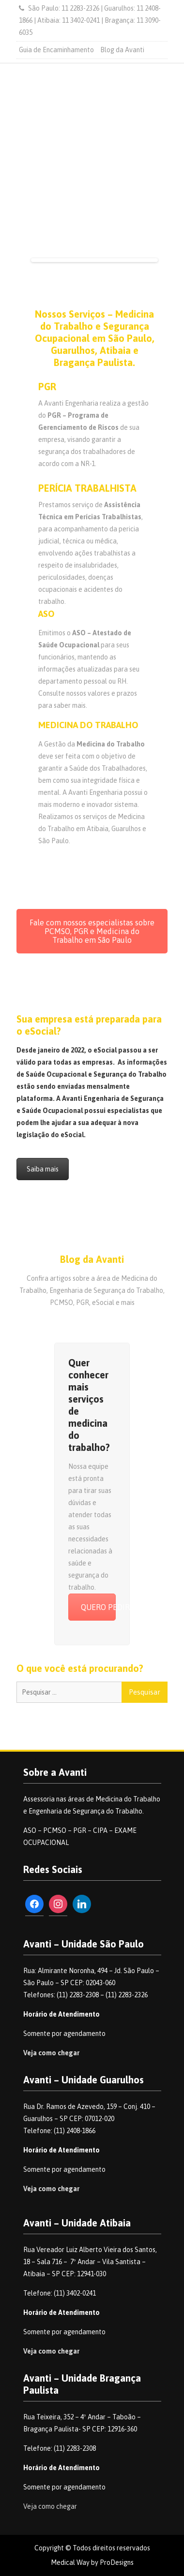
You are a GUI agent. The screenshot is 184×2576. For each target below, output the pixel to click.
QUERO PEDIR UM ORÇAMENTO (98, 1607)
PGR (47, 386)
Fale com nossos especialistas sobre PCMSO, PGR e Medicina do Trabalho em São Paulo (92, 931)
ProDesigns (117, 2562)
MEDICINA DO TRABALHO (88, 725)
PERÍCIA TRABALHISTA (87, 488)
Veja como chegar (51, 2053)
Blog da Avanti (122, 50)
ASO (46, 614)
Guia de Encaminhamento (56, 50)
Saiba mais (43, 1169)
